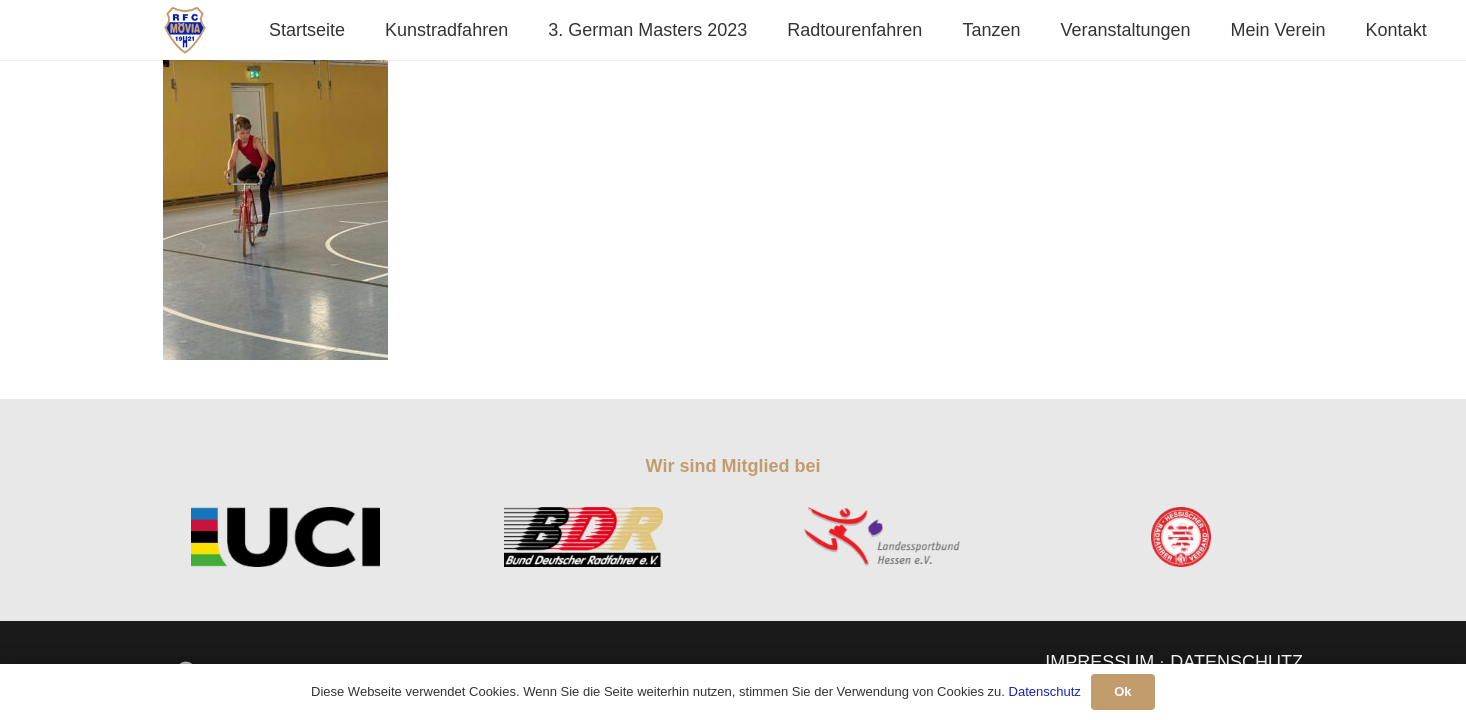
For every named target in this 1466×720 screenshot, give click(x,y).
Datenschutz (1045, 691)
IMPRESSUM (1099, 662)
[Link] (185, 30)
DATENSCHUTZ (1236, 662)
